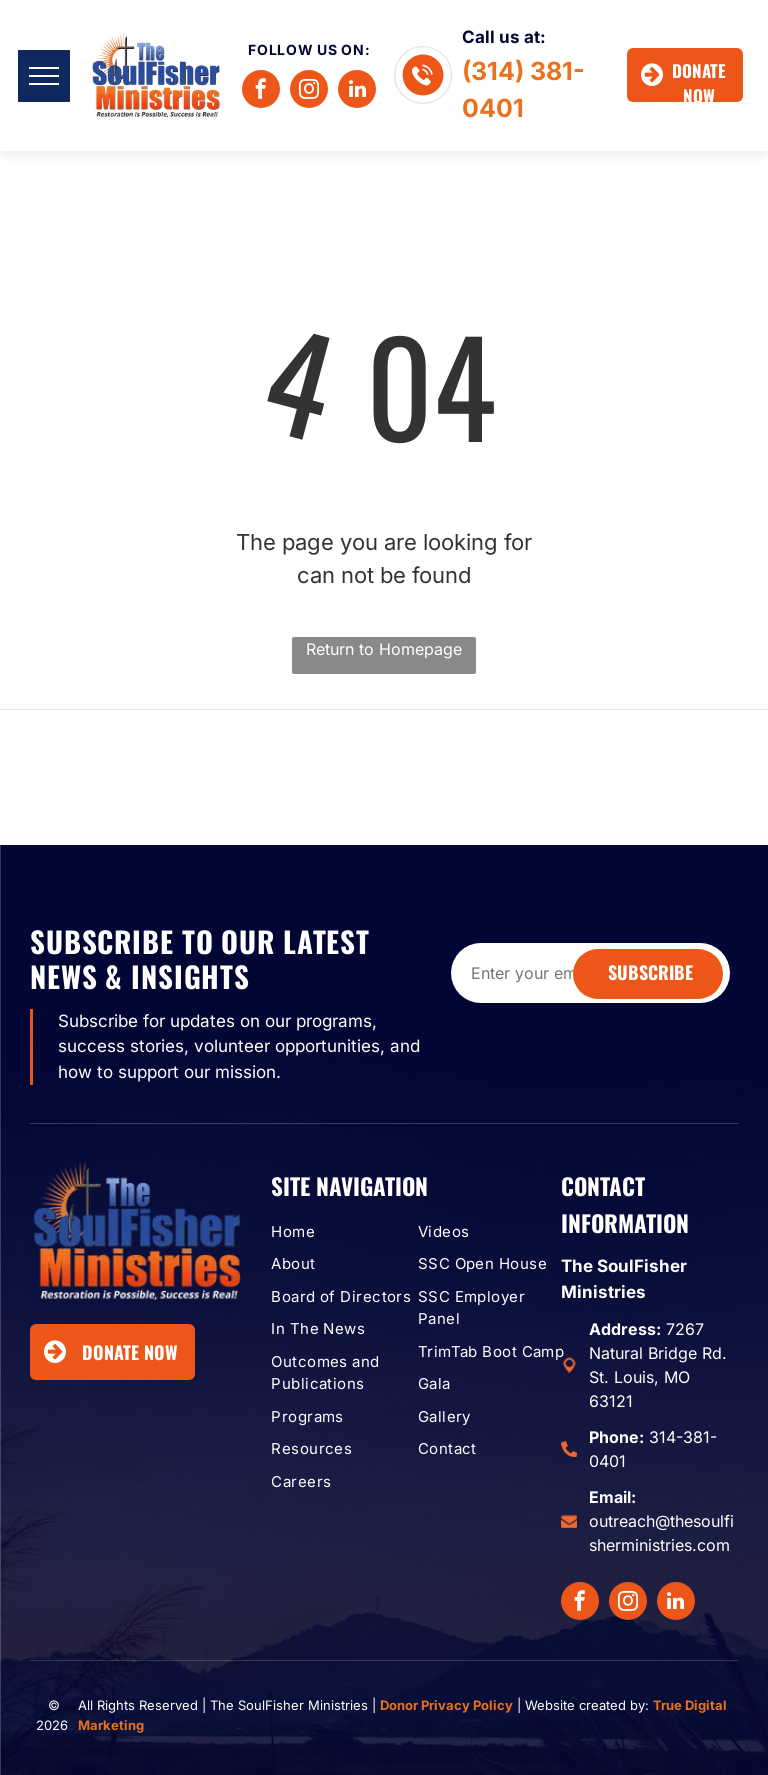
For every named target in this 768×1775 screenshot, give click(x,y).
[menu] (44, 76)
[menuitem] (347, 1232)
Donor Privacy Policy (446, 1705)
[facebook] (261, 91)
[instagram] (309, 91)
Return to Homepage (384, 649)
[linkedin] (357, 91)
